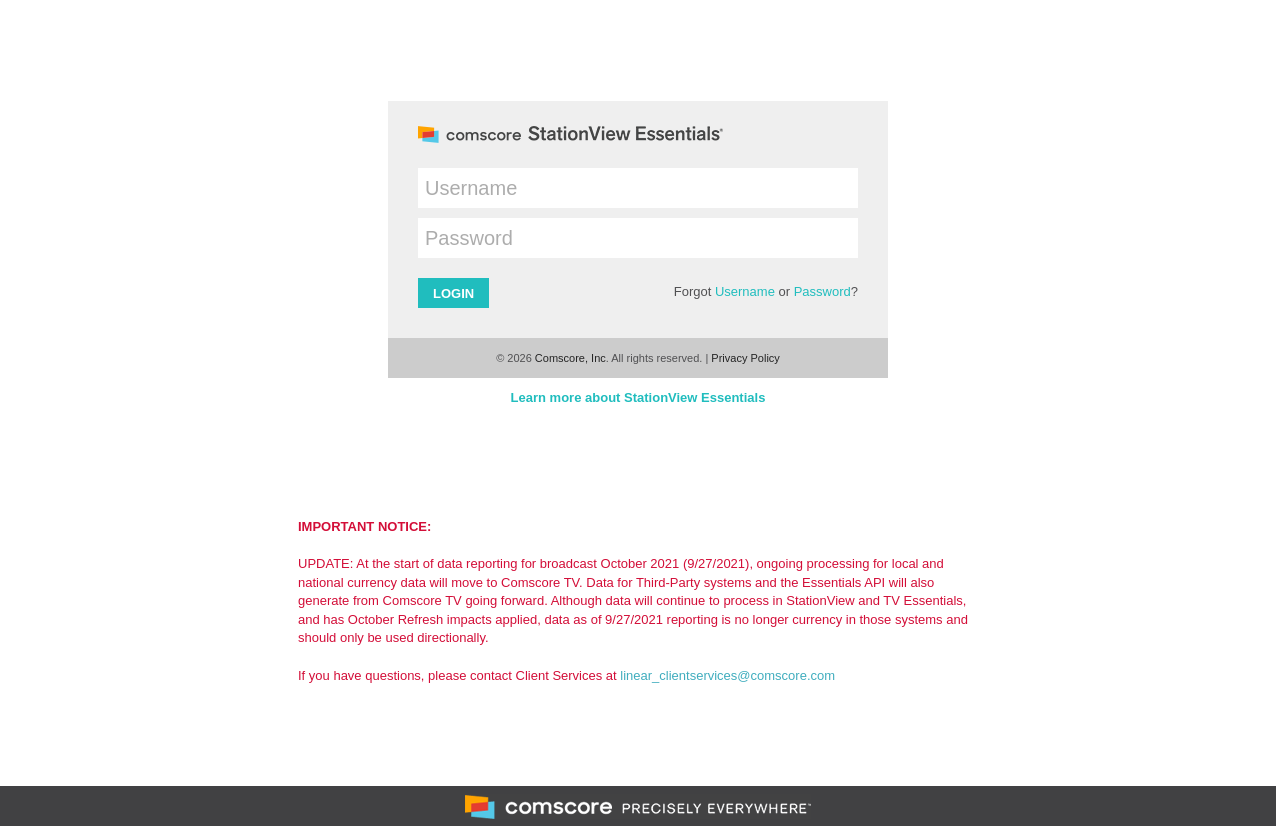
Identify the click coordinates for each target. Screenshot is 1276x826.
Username (745, 291)
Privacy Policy (745, 358)
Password (822, 291)
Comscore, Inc (570, 358)
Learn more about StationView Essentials (638, 397)
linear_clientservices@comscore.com (727, 675)
